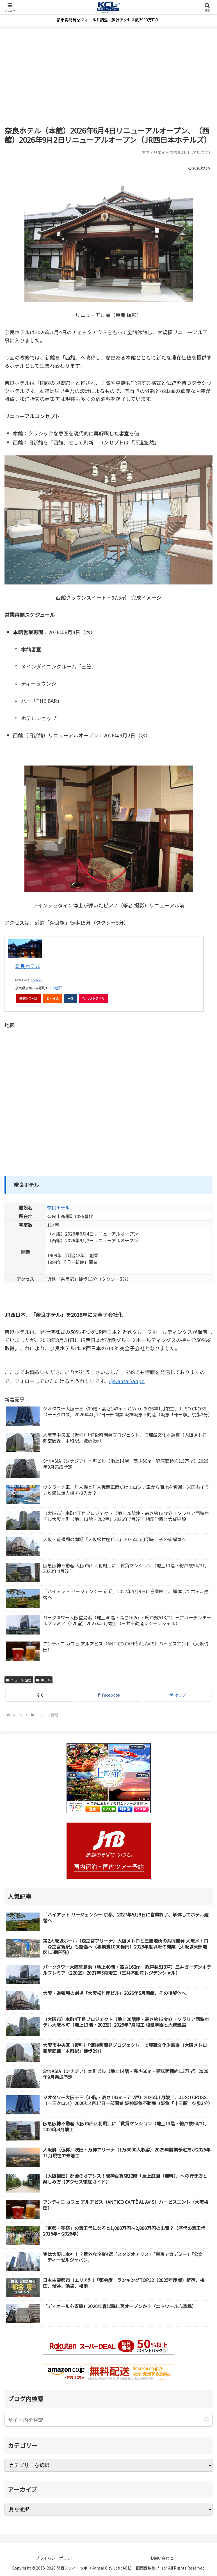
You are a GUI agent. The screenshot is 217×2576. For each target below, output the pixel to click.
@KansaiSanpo (127, 1381)
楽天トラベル (28, 998)
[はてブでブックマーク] (177, 1695)
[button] (207, 2419)
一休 (72, 999)
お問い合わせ (161, 2558)
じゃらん (54, 999)
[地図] (57, 987)
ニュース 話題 (18, 1680)
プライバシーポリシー (55, 2558)
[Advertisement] (108, 77)
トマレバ (36, 979)
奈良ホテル (27, 966)
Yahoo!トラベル (95, 999)
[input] (108, 2420)
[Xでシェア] (39, 1695)
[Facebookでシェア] (108, 1695)
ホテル (43, 1680)
